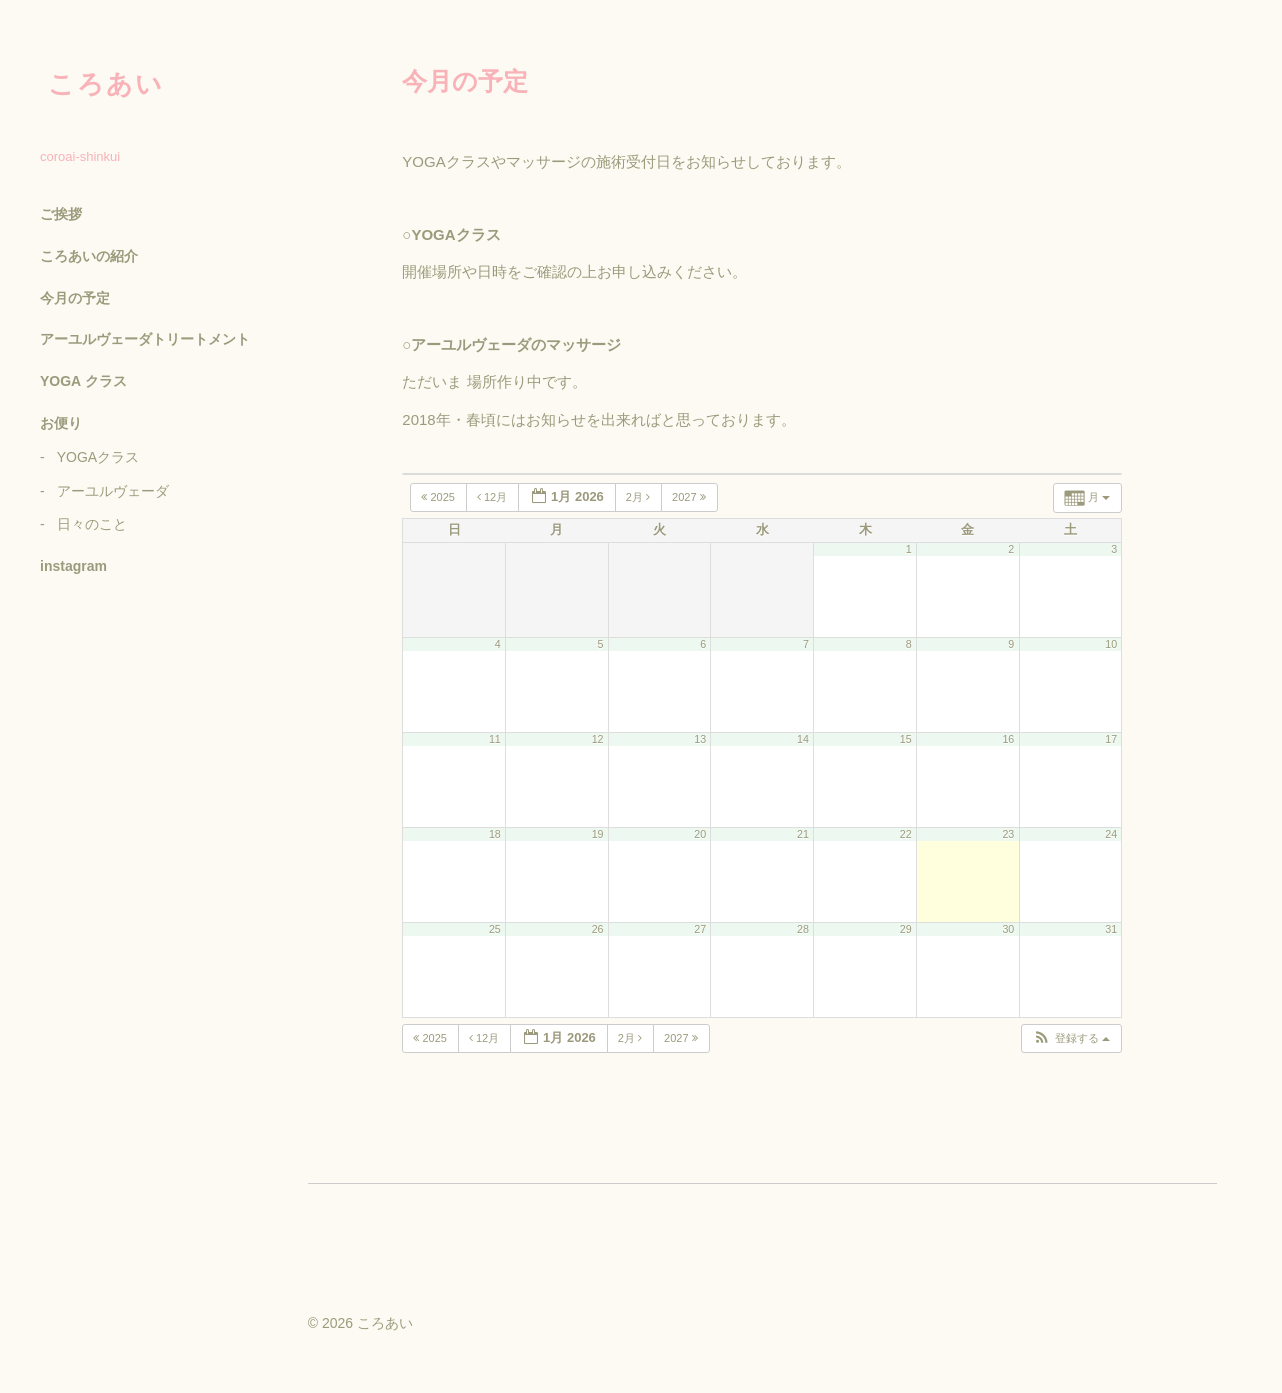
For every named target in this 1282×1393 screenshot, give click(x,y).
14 (803, 739)
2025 (439, 497)
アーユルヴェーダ (113, 491)
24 (1111, 834)
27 (700, 929)
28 (803, 929)
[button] (1071, 1038)
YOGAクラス (98, 457)
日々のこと (92, 524)
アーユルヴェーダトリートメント (145, 339)
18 (495, 834)
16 (1008, 739)
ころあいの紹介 (89, 256)
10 (1111, 644)
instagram (73, 566)
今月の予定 (75, 298)
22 (906, 834)
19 (598, 834)
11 (495, 739)
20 (700, 834)
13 (700, 739)
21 (803, 834)
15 (906, 739)
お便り (61, 423)
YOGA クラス (83, 381)
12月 (493, 497)
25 (495, 929)
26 (598, 929)
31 (1111, 929)
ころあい (106, 84)
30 (1008, 929)
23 (1008, 834)
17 (1111, 739)
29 (906, 929)
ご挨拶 (61, 214)
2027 (690, 497)
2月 (639, 497)
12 (598, 739)
